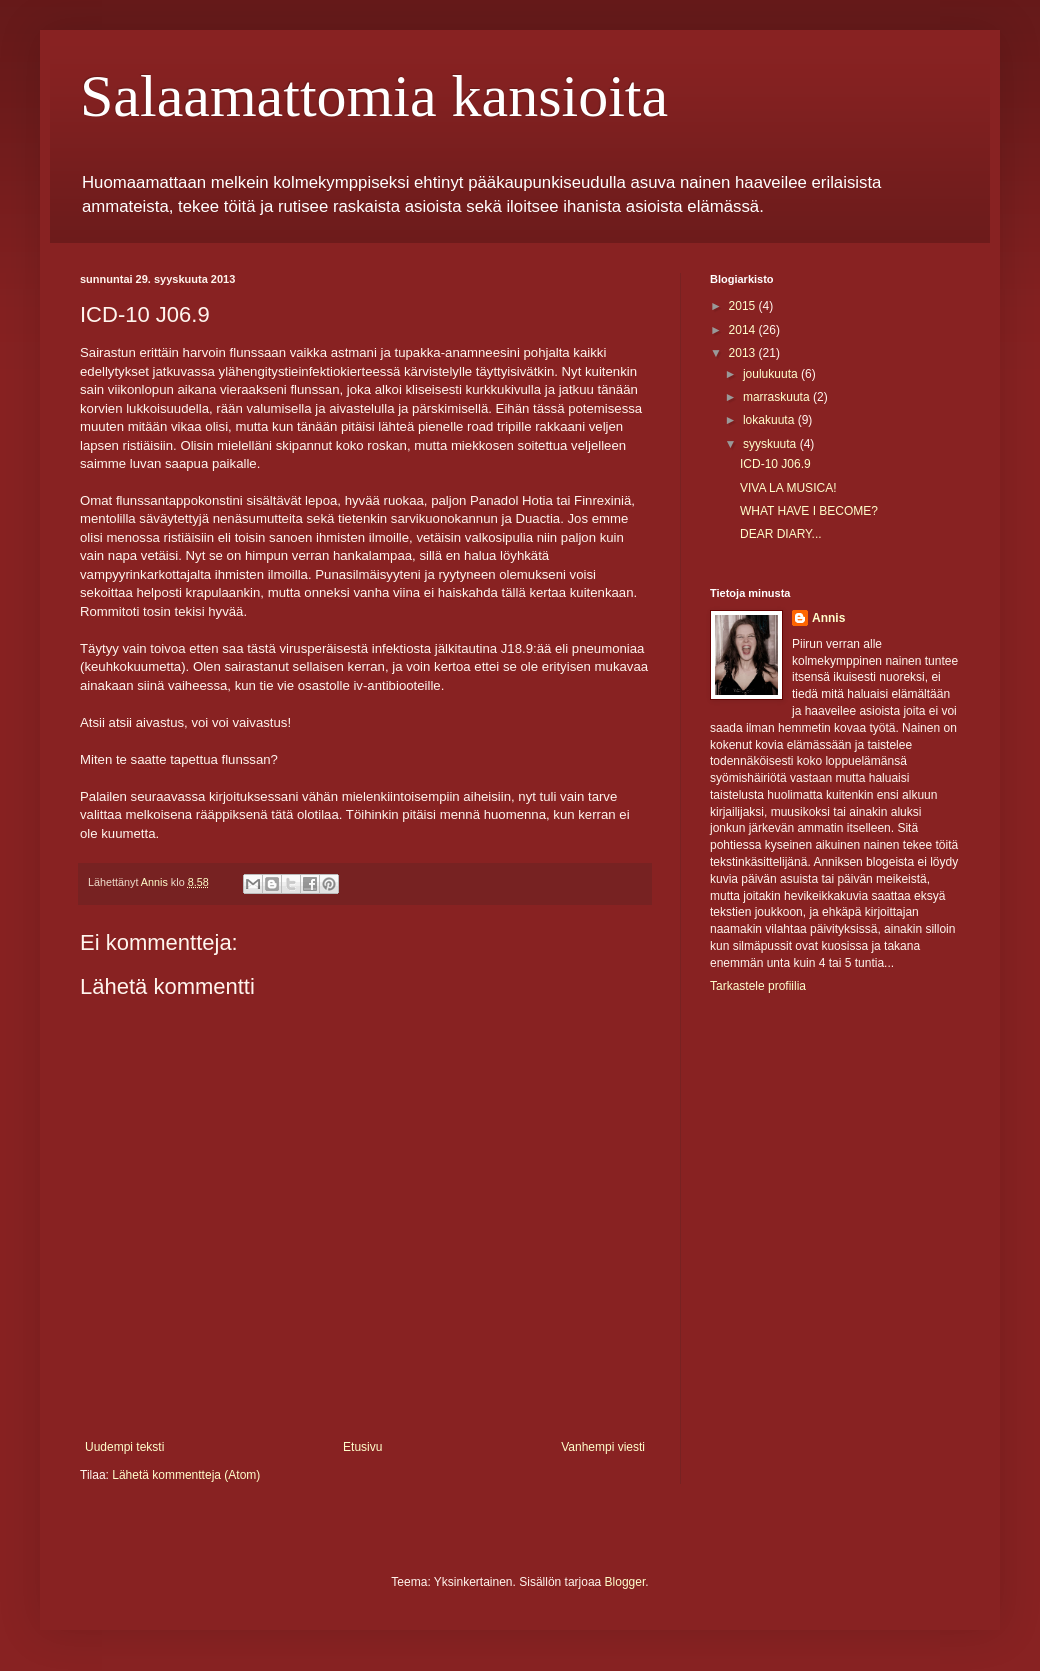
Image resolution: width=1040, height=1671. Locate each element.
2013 (744, 353)
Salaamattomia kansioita (374, 96)
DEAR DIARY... (781, 534)
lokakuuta (770, 420)
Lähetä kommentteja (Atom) (186, 1475)
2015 (744, 306)
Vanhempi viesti (603, 1447)
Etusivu (362, 1447)
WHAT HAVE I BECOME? (809, 511)
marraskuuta (778, 397)
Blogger (625, 1582)
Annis (828, 618)
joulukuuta (772, 374)
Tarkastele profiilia (758, 986)
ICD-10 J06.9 (775, 464)
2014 (744, 330)
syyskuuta (771, 444)
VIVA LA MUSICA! (788, 488)
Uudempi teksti (124, 1447)
